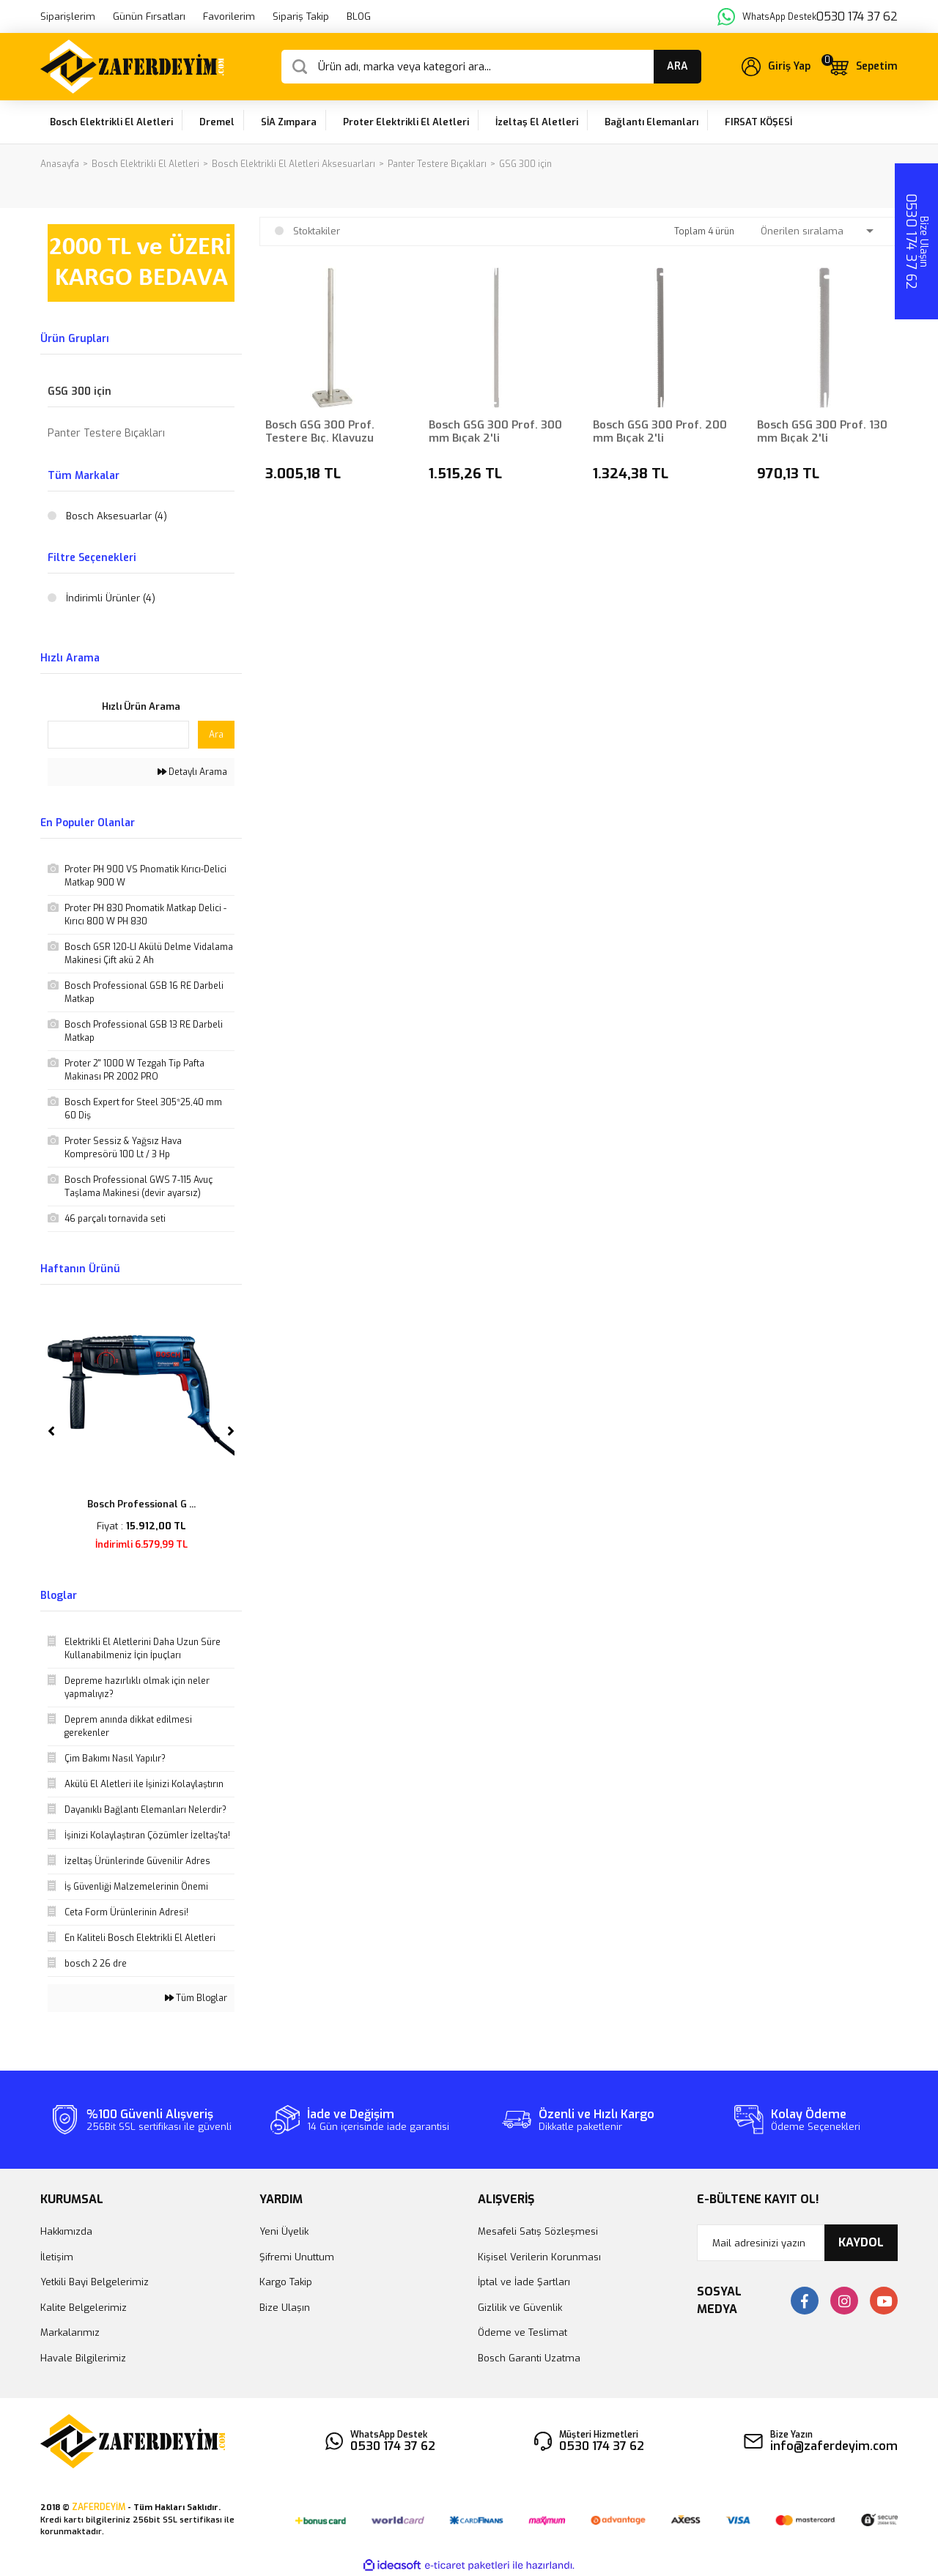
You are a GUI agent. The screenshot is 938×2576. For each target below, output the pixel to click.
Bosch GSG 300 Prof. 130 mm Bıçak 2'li (822, 430)
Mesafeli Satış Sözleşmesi (538, 2231)
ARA (677, 66)
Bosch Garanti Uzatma (529, 2358)
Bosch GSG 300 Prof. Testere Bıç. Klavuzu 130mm (319, 430)
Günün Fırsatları (149, 16)
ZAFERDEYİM (98, 2507)
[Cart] (862, 66)
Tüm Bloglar (196, 1998)
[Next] (230, 1431)
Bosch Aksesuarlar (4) (116, 516)
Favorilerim (229, 16)
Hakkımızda (66, 2231)
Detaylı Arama (192, 772)
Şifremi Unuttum (296, 2257)
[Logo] (132, 67)
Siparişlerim (67, 16)
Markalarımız (70, 2332)
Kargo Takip (285, 2282)
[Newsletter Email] (797, 2242)
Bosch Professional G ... (141, 1504)
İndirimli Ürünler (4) (110, 598)
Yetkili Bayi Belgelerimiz (94, 2282)
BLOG (359, 16)
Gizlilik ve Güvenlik (520, 2307)
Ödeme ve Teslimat (522, 2332)
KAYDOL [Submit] (861, 2242)
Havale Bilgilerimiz (83, 2358)
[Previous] (51, 1431)
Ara (216, 734)
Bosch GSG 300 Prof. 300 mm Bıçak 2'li (495, 430)
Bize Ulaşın (284, 2307)
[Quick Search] (118, 735)
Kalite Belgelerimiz (83, 2307)
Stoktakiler (316, 231)
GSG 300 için (525, 164)
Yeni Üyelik (284, 2231)
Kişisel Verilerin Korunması (539, 2257)
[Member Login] (776, 66)
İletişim (56, 2257)
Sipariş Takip (301, 16)
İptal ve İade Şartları (524, 2282)
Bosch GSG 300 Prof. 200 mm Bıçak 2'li (660, 430)
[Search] (491, 66)
